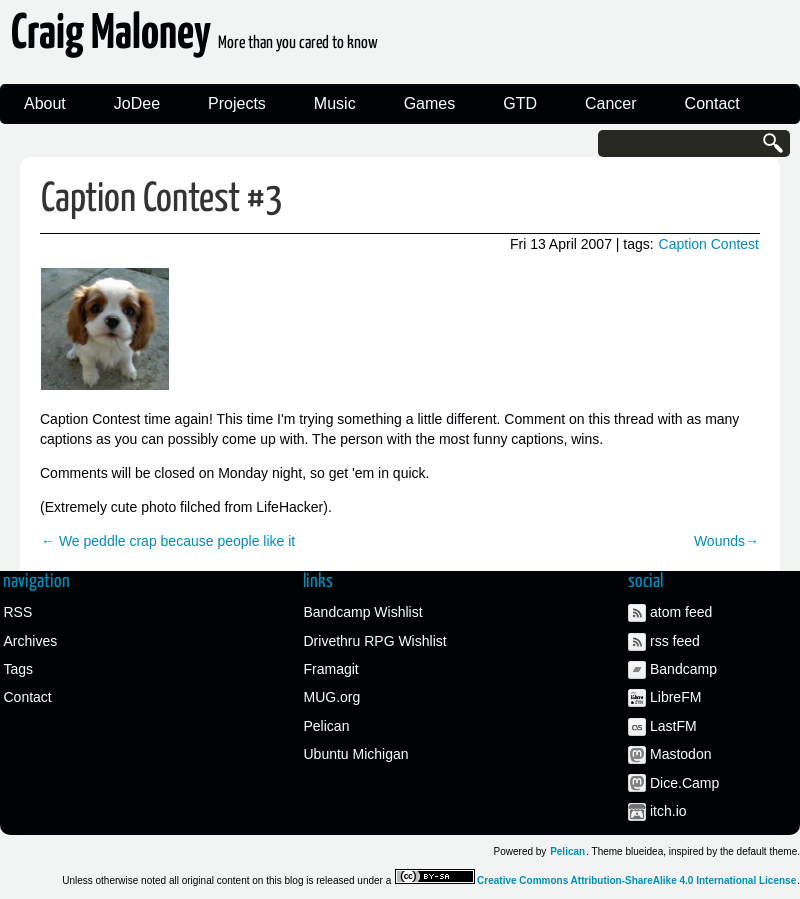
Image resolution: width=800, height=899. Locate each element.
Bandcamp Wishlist (363, 612)
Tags (19, 669)
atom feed (681, 612)
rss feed (675, 641)
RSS (18, 612)
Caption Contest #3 (162, 199)
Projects (237, 103)
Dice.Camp (684, 783)
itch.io (668, 811)
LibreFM (675, 697)
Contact (712, 103)
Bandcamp (683, 669)
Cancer (611, 103)
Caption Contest (709, 244)
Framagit (331, 669)
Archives (31, 641)
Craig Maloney (194, 39)
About (45, 103)
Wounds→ (726, 541)
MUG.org (332, 697)
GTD (520, 103)
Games (430, 103)
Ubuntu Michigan (356, 754)
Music (335, 103)
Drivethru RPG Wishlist (375, 641)
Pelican (327, 726)
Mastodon (680, 754)
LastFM (673, 726)
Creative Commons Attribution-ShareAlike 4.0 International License (636, 880)
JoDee (137, 103)
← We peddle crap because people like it (168, 541)
